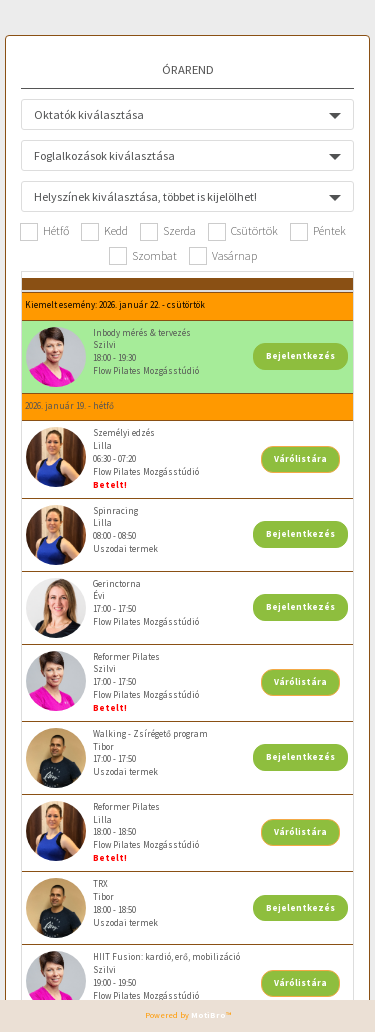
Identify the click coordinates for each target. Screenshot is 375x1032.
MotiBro (208, 1015)
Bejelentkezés (300, 355)
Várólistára (300, 458)
